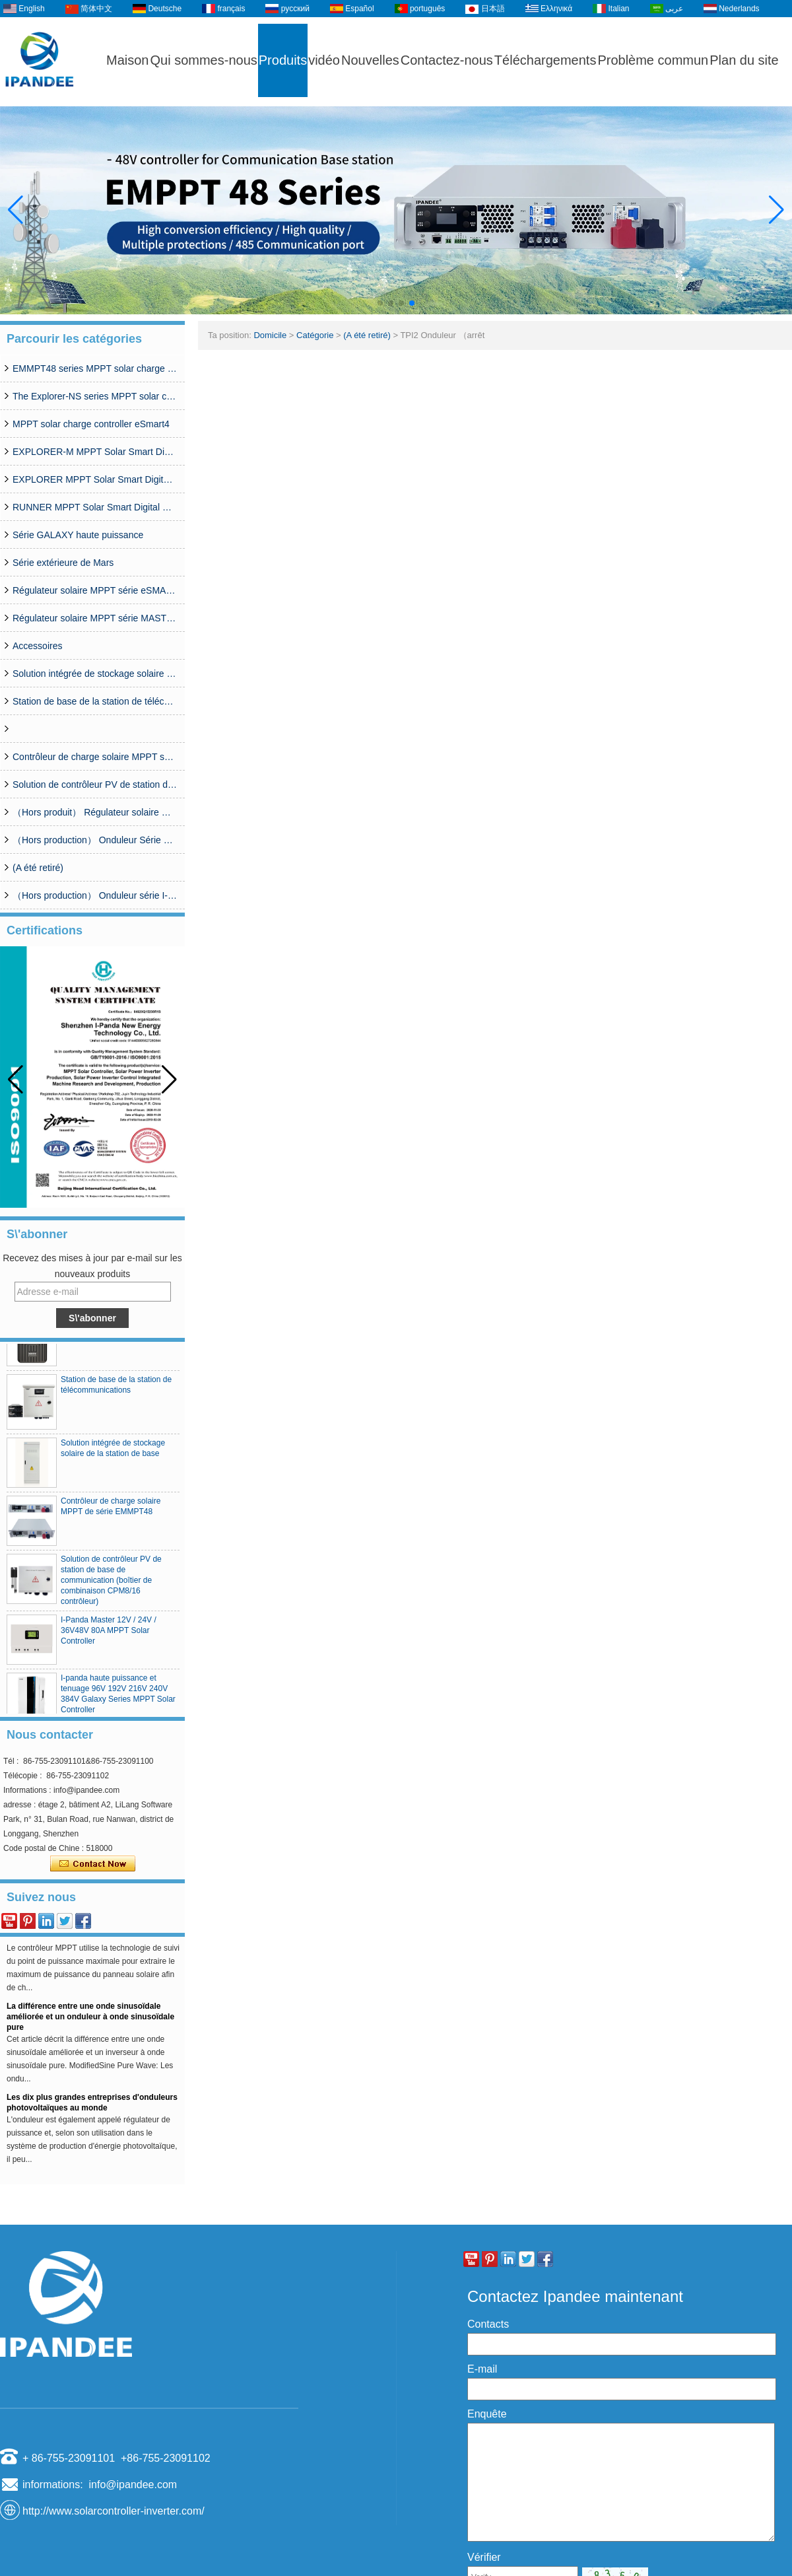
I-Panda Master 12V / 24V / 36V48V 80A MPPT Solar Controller (108, 1634)
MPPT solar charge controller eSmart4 (91, 424)
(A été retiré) (38, 867)
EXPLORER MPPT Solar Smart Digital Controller (95, 479)
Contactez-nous (447, 60)
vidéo (324, 60)
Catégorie (314, 335)
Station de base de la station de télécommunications (95, 701)
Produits (283, 60)
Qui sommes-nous (203, 60)
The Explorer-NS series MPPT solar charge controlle (95, 396)
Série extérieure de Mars (63, 562)
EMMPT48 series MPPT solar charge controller (95, 368)
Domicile (269, 335)
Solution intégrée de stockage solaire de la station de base (95, 673)
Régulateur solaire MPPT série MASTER (95, 618)
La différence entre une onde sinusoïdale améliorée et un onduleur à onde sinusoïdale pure (90, 2020)
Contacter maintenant (92, 1864)
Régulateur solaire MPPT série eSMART (95, 590)
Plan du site (744, 60)
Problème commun (652, 60)
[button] (380, 303)
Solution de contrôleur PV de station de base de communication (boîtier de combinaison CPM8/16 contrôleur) (95, 784)
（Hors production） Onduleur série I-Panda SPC (95, 895)
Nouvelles (370, 60)
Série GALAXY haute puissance (78, 535)
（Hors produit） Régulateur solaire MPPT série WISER (95, 812)
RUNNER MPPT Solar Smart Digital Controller (95, 507)
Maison (127, 60)
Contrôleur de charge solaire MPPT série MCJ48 (95, 756)
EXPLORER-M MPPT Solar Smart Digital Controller (95, 451)
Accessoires (37, 646)
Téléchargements (545, 60)
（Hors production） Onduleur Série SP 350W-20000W (95, 840)
